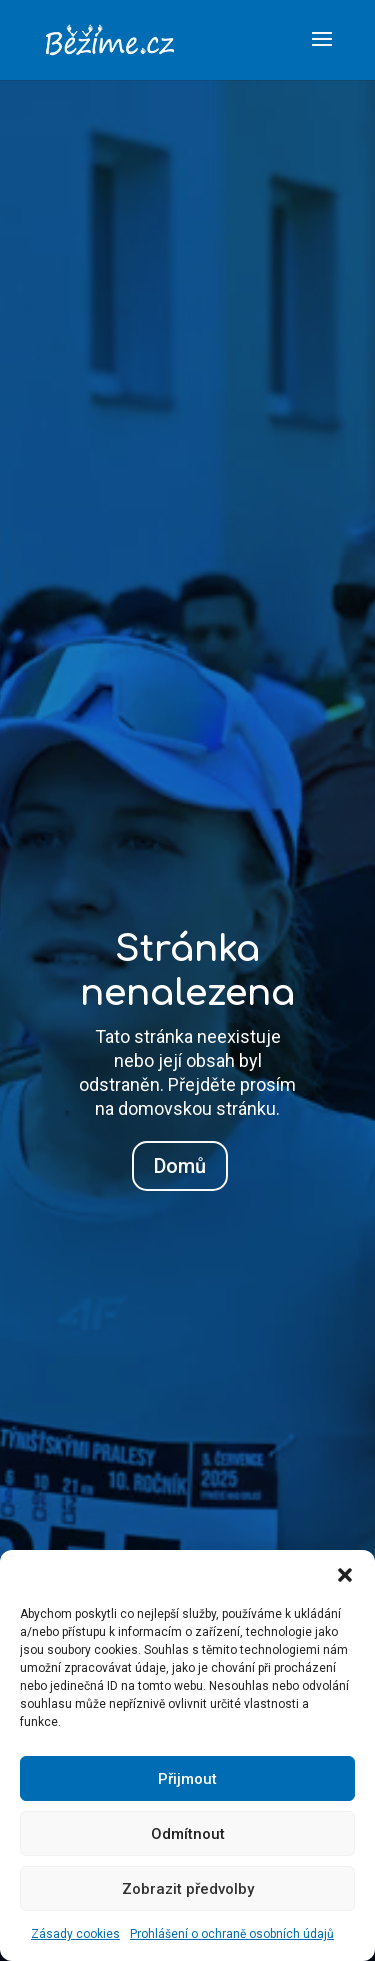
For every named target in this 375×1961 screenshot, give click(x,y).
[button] (345, 1575)
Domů (180, 1166)
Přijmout (187, 1779)
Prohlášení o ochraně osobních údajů (232, 1934)
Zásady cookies (75, 1934)
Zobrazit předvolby (188, 1889)
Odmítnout (188, 1834)
